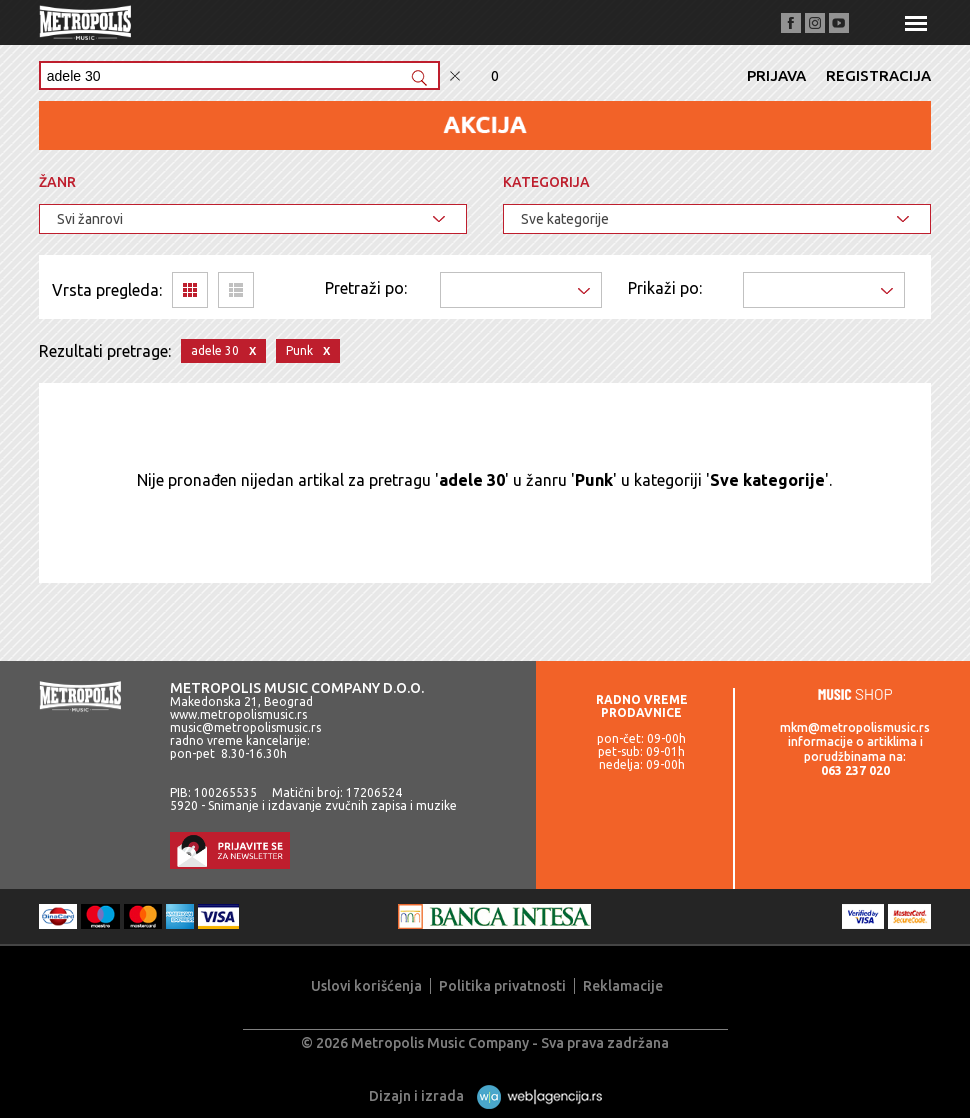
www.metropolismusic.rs (238, 714)
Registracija (878, 75)
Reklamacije (623, 986)
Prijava (776, 75)
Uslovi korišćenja (366, 986)
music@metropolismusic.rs (245, 727)
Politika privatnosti (502, 986)
